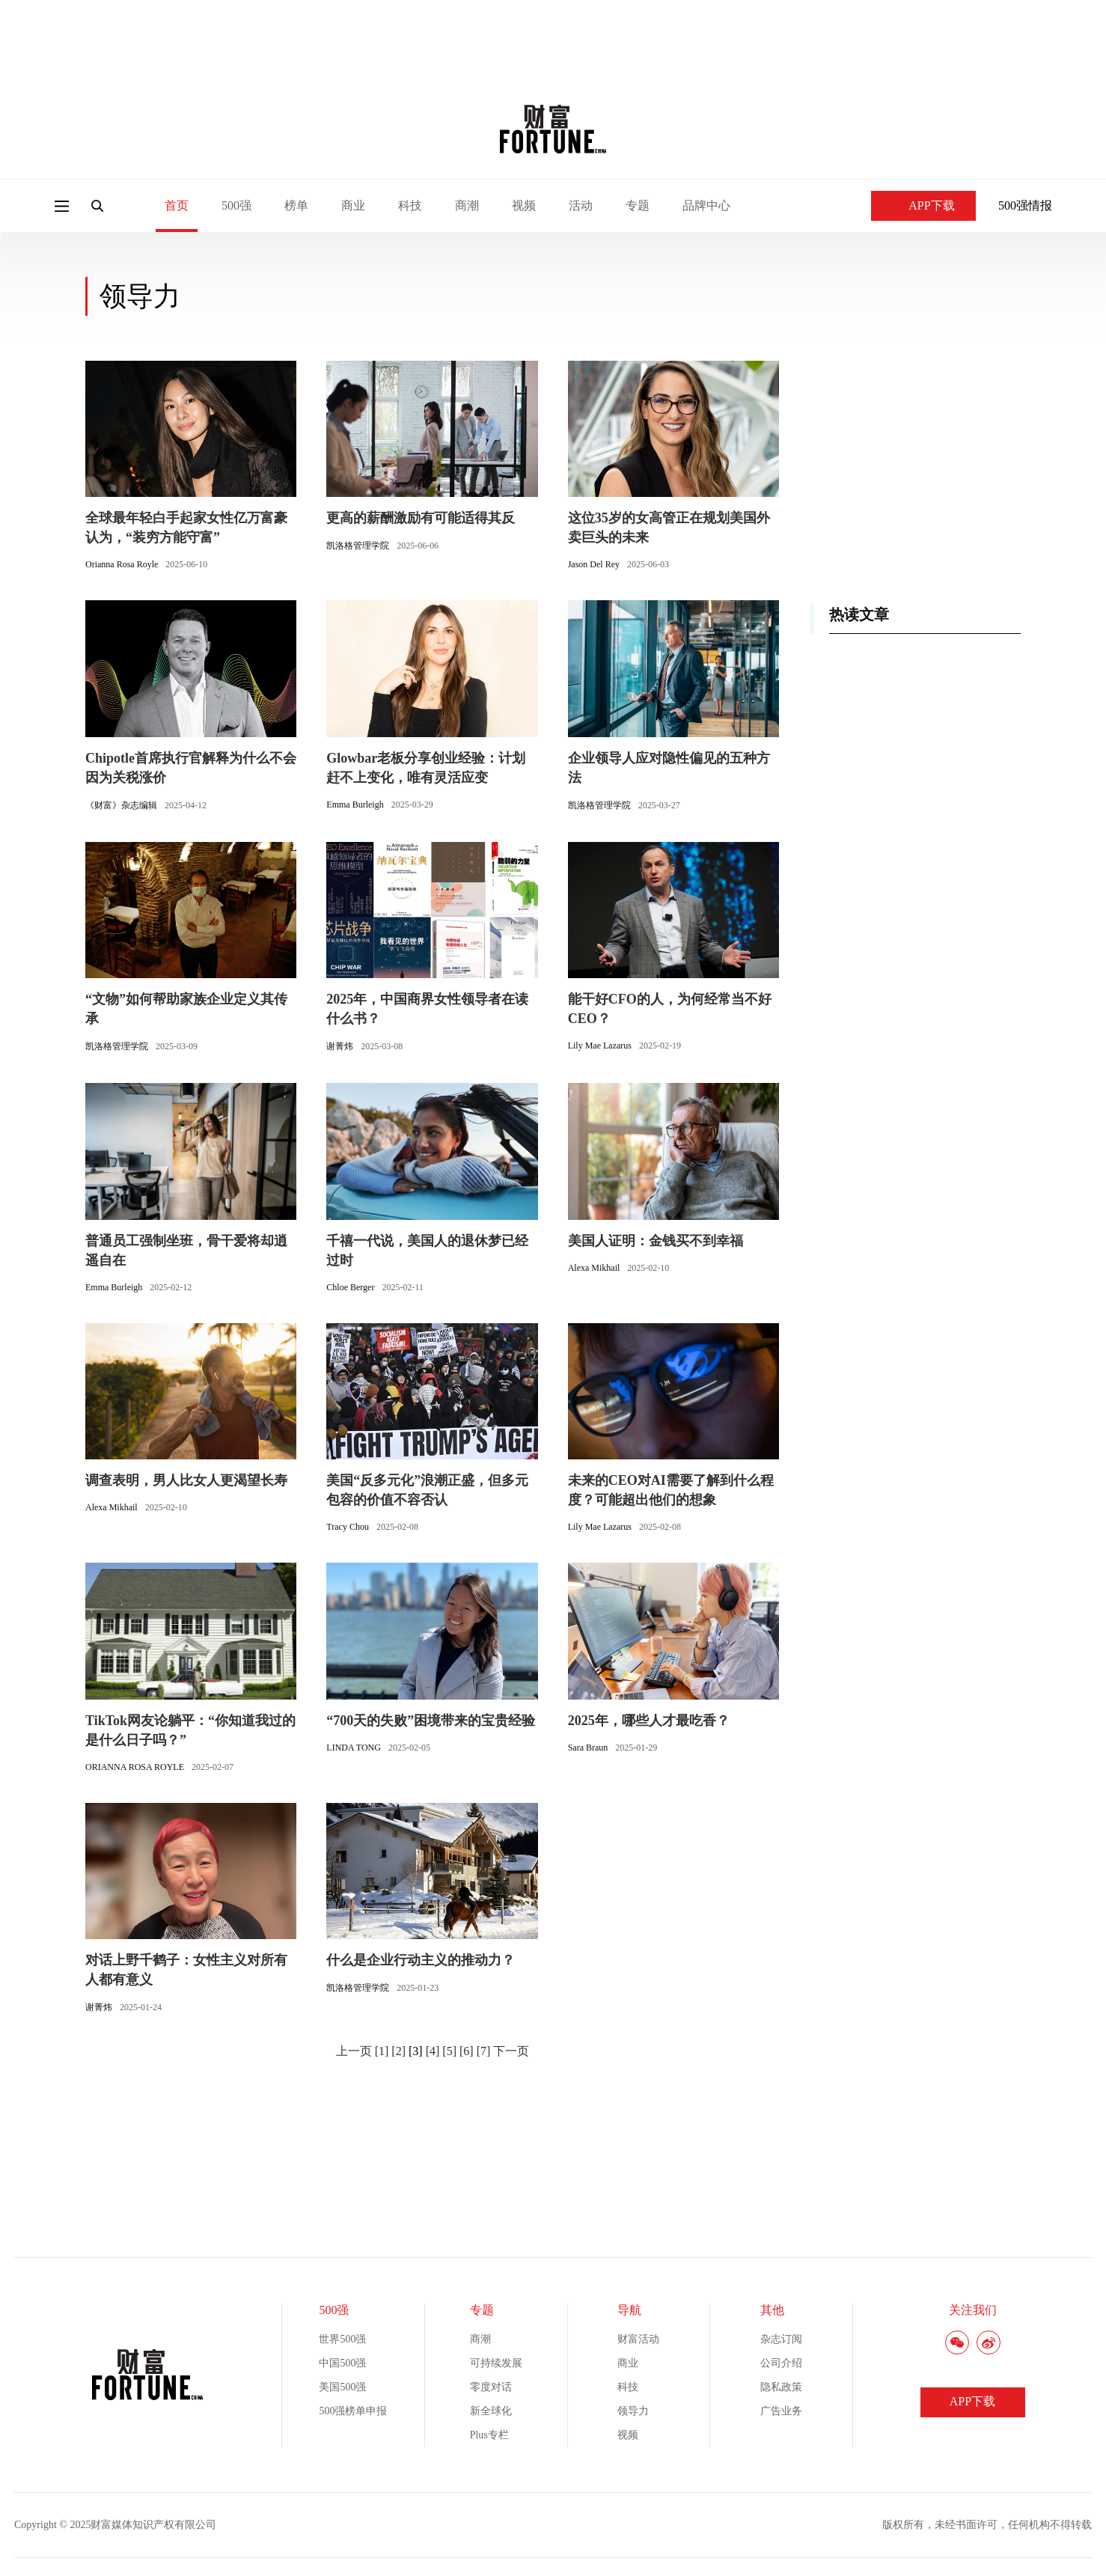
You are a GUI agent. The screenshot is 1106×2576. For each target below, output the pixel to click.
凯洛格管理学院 (357, 545)
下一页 (511, 2051)
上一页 (354, 2051)
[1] (382, 2051)
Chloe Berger (350, 1287)
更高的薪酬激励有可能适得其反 (420, 517)
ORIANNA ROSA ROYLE (134, 1767)
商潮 (467, 205)
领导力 (633, 2411)
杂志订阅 (781, 2339)
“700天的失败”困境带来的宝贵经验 (430, 1720)
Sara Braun (588, 1747)
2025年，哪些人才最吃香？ (649, 1720)
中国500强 (342, 2363)
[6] (466, 2051)
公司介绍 (781, 2363)
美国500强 (342, 2387)
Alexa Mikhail (594, 1268)
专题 (638, 205)
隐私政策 (781, 2387)
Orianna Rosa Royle (121, 564)
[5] (449, 2051)
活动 (581, 205)
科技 (410, 205)
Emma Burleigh (354, 804)
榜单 (296, 205)
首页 (177, 205)
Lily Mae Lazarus (600, 1045)
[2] (398, 2051)
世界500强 (342, 2339)
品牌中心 (706, 205)
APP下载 (923, 205)
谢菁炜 (339, 1046)
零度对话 (491, 2387)
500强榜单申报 (353, 2411)
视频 (524, 205)
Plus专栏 (489, 2435)
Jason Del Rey (594, 564)
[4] (433, 2051)
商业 (353, 205)
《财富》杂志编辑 (121, 805)
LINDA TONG (353, 1747)
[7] (484, 2051)
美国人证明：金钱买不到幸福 (655, 1240)
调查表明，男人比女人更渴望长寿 (186, 1480)
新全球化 (491, 2411)
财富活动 (638, 2339)
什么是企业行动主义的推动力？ (420, 1960)
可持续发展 (496, 2363)
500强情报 (1025, 205)
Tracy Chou (347, 1527)
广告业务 (781, 2411)
